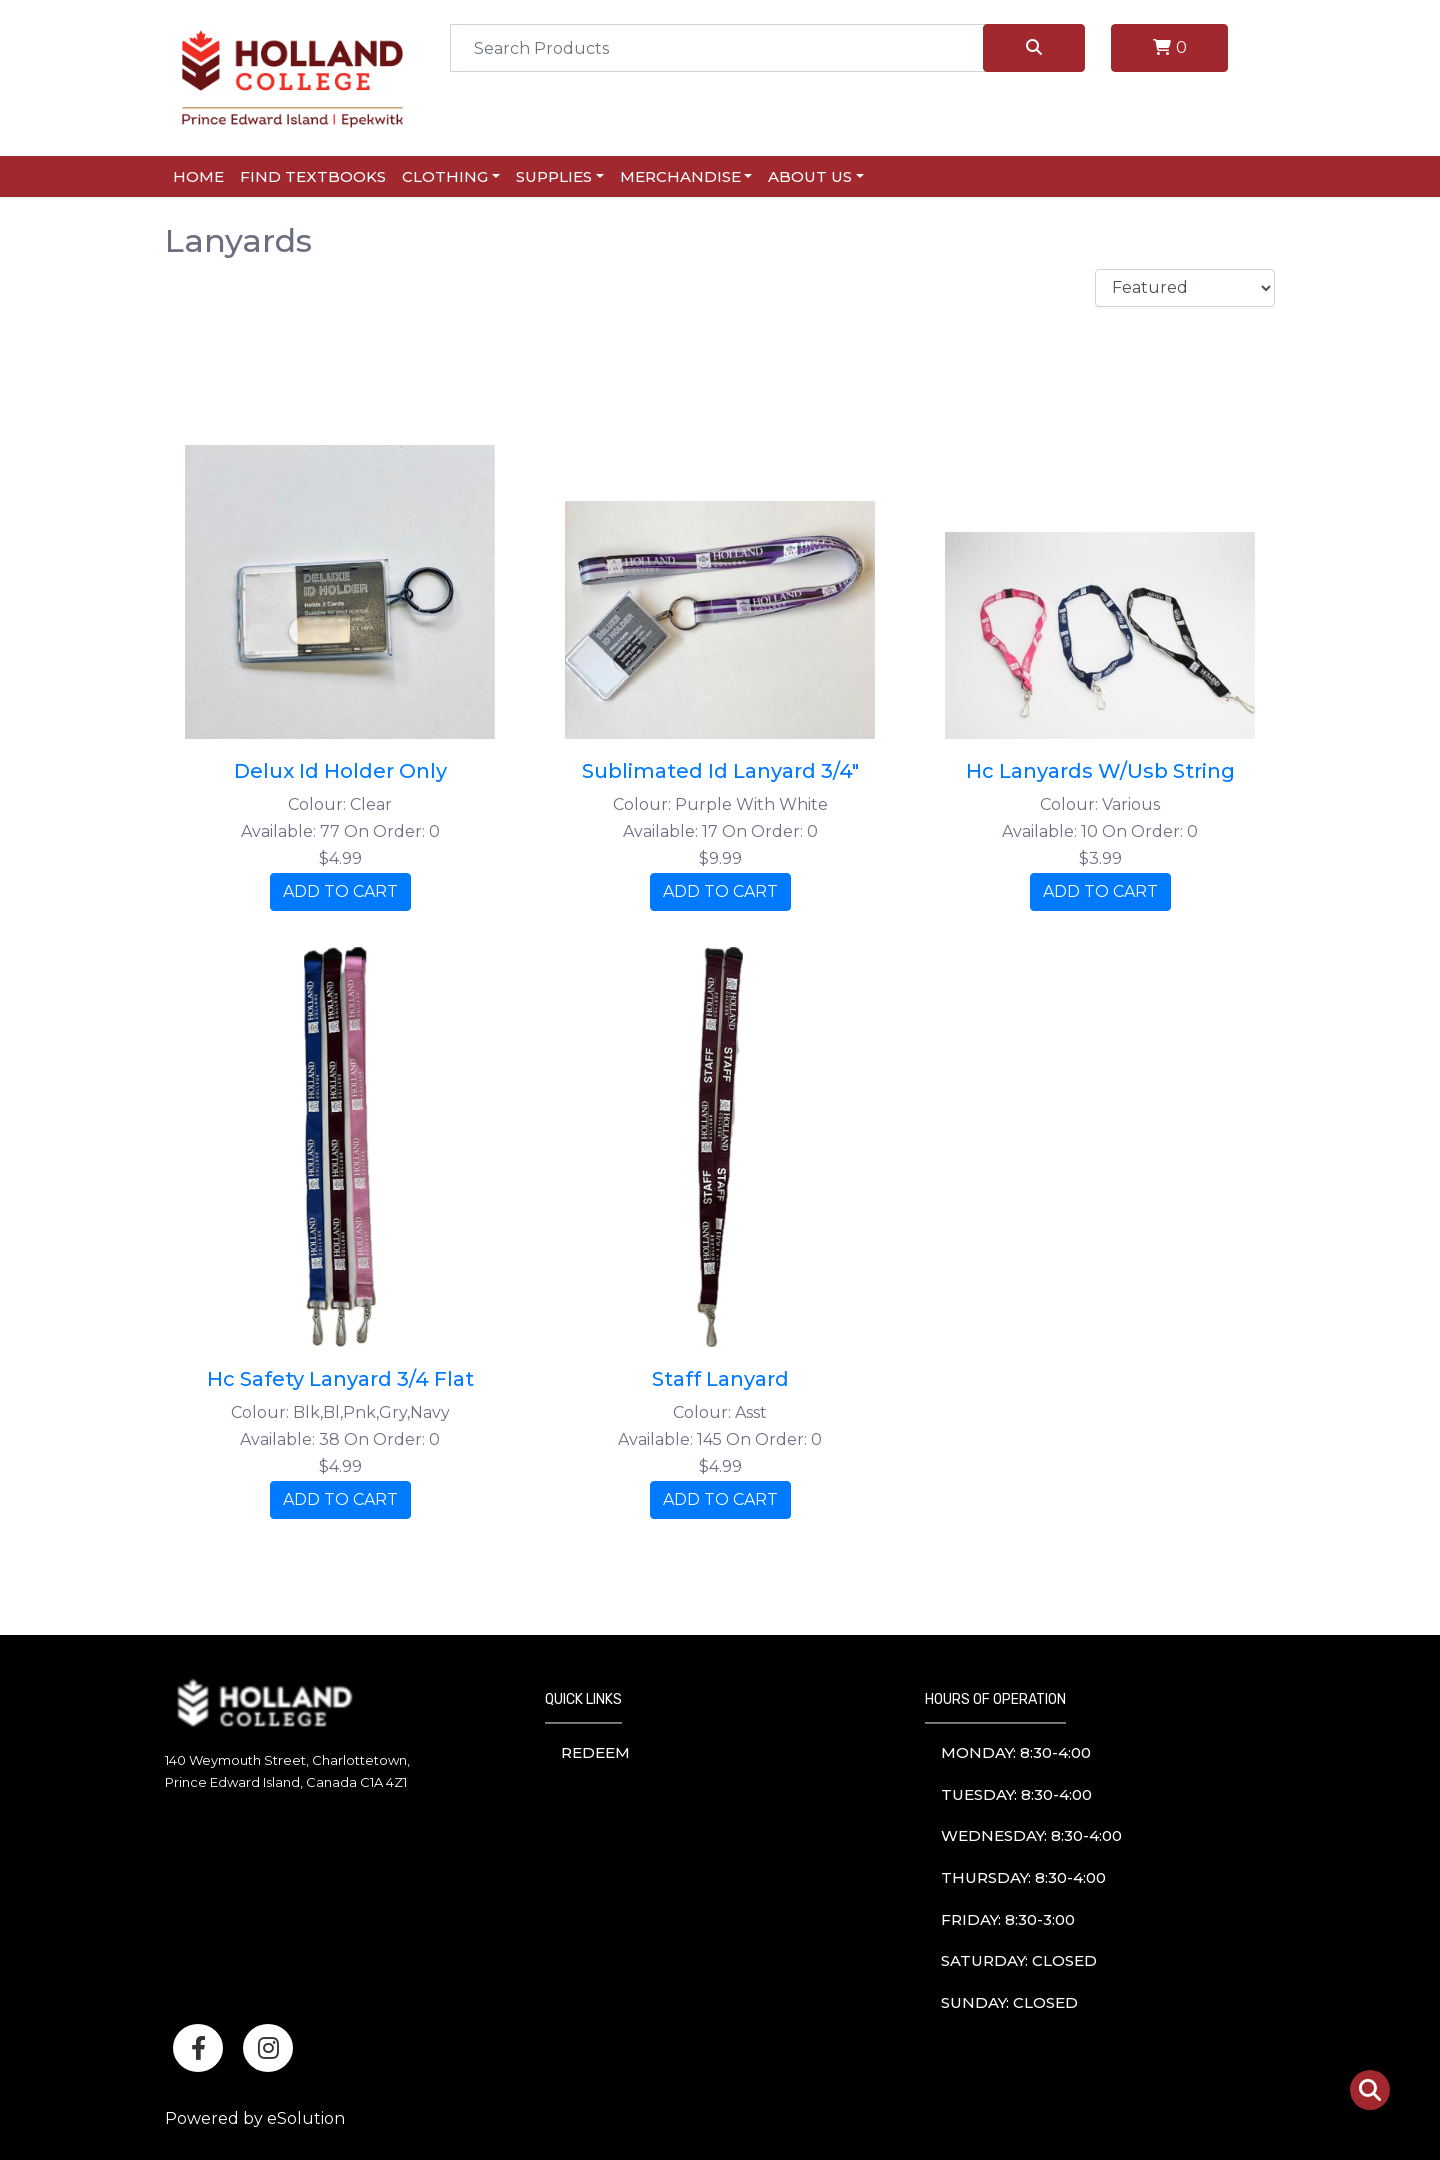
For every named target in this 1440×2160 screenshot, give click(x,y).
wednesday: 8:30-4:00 (1031, 1835)
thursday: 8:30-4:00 (1023, 1877)
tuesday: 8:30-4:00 (1016, 1794)
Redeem (595, 1752)
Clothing (445, 176)
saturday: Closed (1019, 1960)
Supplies (554, 176)
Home (198, 176)
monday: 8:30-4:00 (1016, 1752)
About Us (810, 176)
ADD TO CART (340, 891)
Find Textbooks (313, 176)
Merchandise (680, 176)
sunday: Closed (1009, 2002)
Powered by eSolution (255, 2118)
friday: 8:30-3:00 (1008, 1919)
